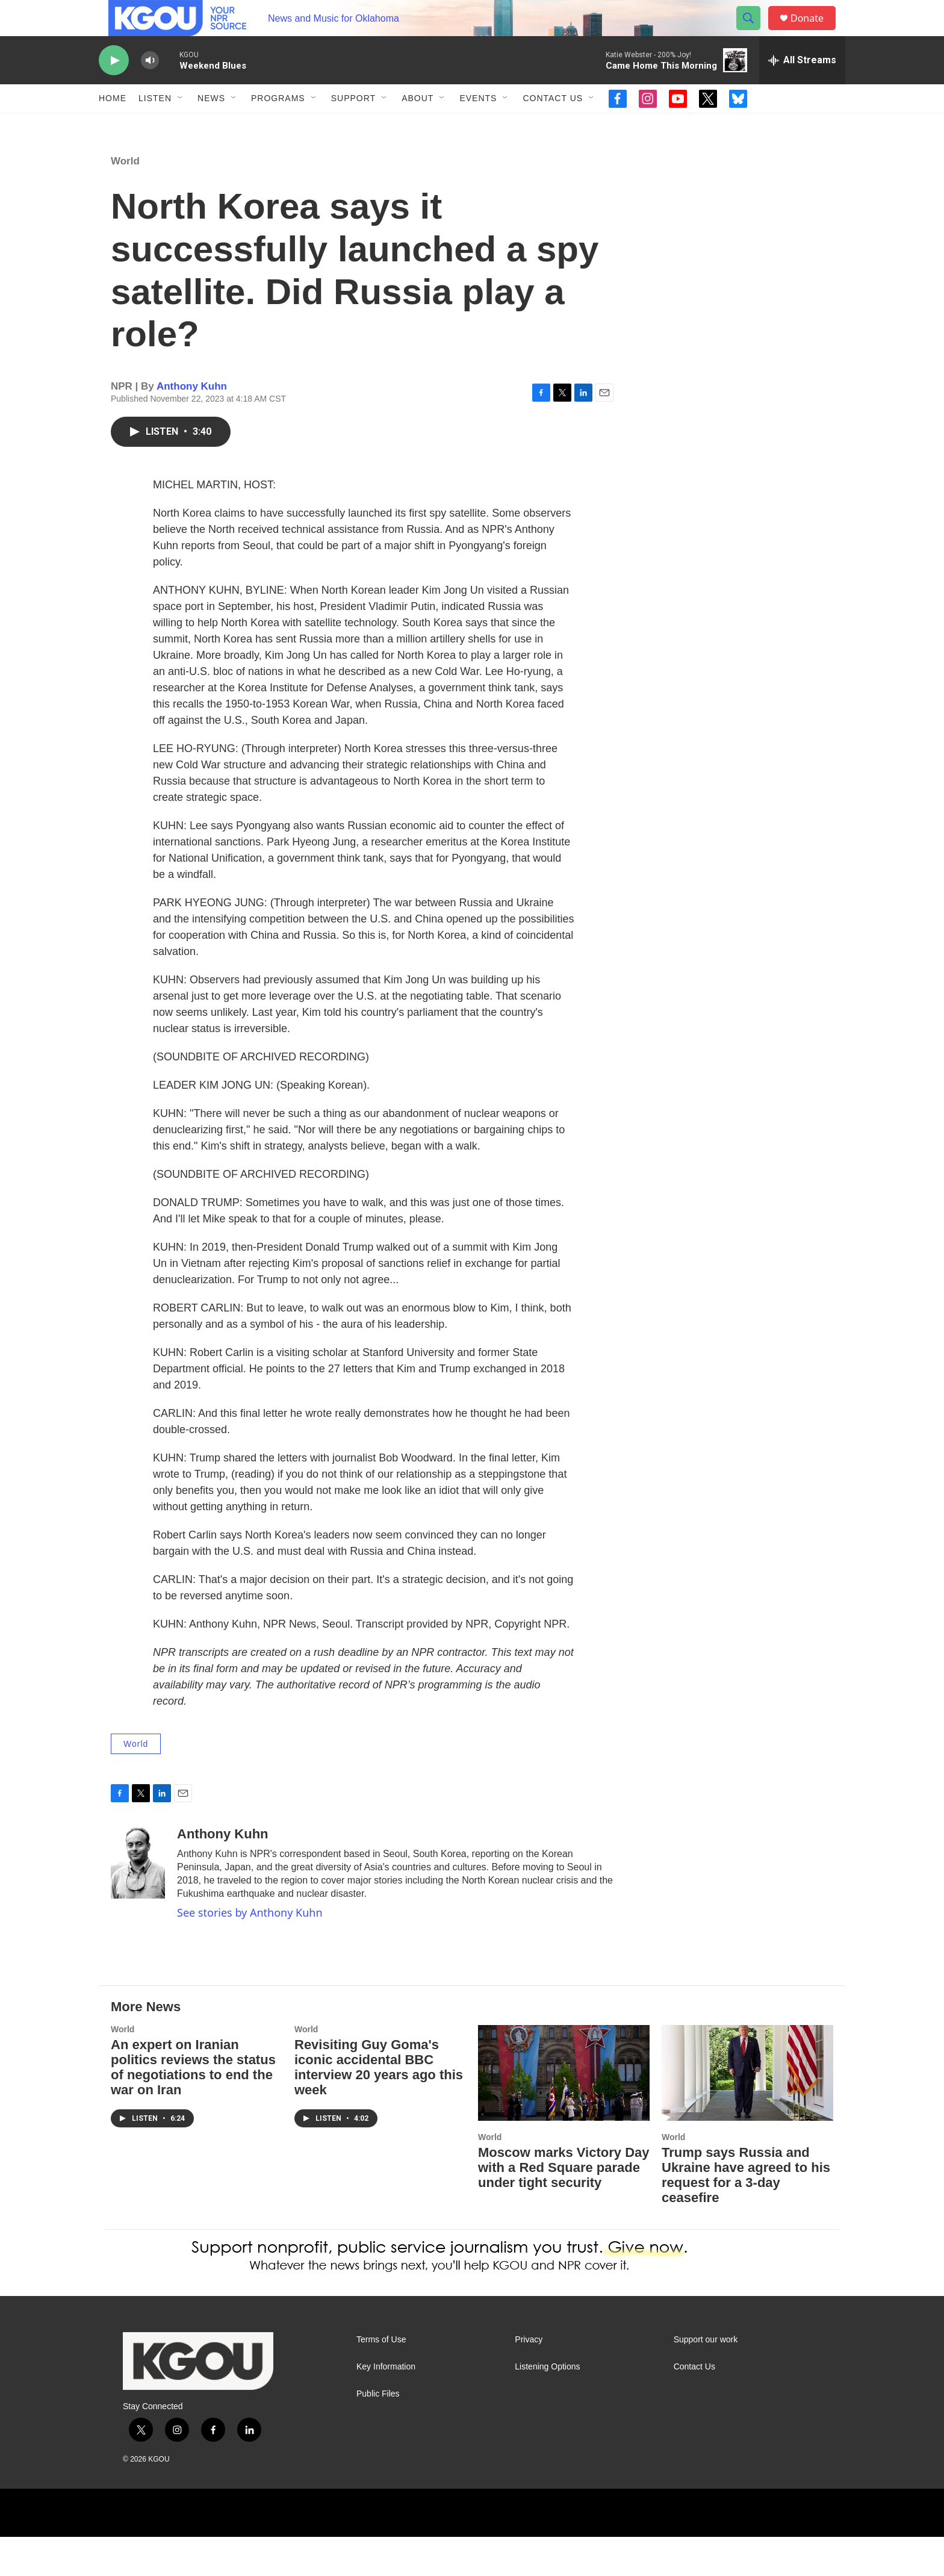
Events (478, 125)
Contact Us (553, 125)
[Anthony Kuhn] (138, 1901)
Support (353, 125)
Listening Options (547, 2405)
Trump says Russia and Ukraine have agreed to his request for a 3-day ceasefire (746, 2214)
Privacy (528, 2378)
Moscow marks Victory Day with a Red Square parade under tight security (564, 2206)
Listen (155, 125)
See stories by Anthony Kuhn (250, 1951)
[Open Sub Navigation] (180, 125)
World (125, 200)
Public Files (378, 2433)
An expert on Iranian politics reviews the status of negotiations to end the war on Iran (193, 2106)
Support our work (706, 2378)
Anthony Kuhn (192, 425)
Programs (278, 125)
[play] (113, 88)
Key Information (385, 2405)
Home (112, 125)
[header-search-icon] (754, 32)
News (211, 125)
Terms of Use (381, 2378)
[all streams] (802, 87)
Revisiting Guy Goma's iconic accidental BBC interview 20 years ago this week (378, 2106)
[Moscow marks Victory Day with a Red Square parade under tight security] (564, 2112)
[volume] (150, 87)
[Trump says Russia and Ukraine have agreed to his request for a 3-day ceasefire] (747, 2112)
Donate (814, 31)
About (417, 125)
